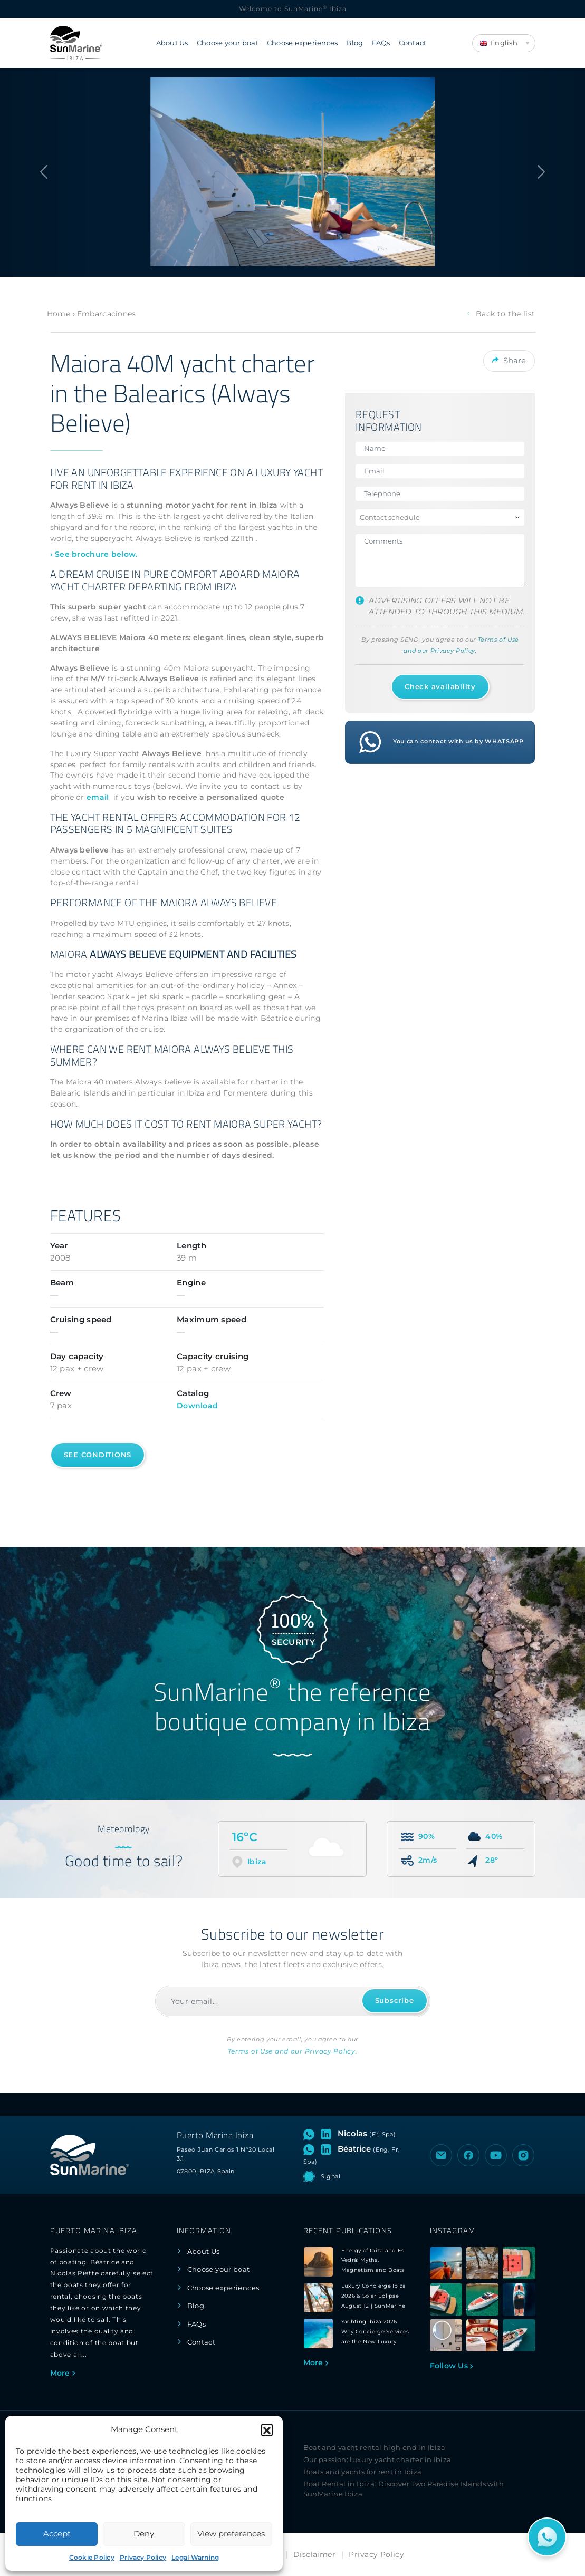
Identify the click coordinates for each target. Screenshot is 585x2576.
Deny (143, 2534)
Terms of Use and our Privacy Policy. (293, 2051)
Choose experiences (302, 43)
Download (197, 1405)
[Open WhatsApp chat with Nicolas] (311, 2133)
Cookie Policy (91, 2557)
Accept (57, 2534)
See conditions (98, 1455)
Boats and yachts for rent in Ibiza (362, 2472)
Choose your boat (227, 43)
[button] (267, 2429)
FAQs (380, 43)
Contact (413, 43)
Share (509, 359)
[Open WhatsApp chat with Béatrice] (311, 2149)
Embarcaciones (106, 313)
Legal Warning (195, 2557)
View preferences (231, 2534)
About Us (172, 43)
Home (58, 313)
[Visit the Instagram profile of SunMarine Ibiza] (523, 2155)
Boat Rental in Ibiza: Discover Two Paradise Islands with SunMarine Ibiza (403, 2489)
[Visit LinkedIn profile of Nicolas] (328, 2133)
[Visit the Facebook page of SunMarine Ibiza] (468, 2155)
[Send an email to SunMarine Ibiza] (441, 2155)
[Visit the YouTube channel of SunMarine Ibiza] (496, 2155)
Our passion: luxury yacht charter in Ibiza (377, 2460)
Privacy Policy (143, 2557)
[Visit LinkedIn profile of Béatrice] (328, 2149)
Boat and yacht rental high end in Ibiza (374, 2448)
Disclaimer (314, 2554)
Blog (354, 43)
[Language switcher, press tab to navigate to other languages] (503, 43)
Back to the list (500, 313)
